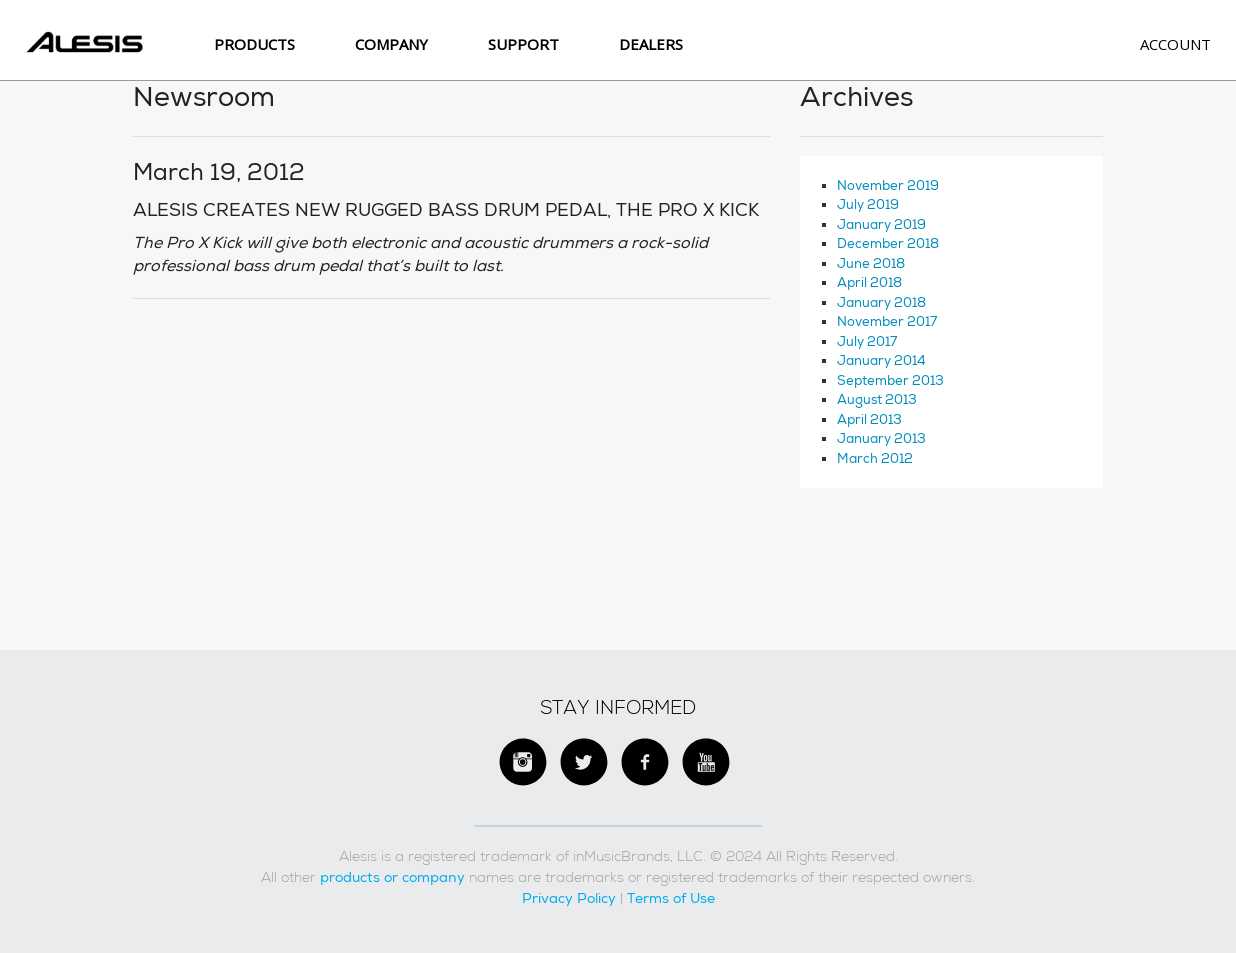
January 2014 (881, 360)
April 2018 (869, 282)
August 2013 (877, 399)
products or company (392, 877)
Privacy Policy (569, 898)
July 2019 (868, 204)
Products (254, 44)
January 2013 (881, 438)
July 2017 (867, 341)
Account (1175, 44)
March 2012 (875, 458)
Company (391, 44)
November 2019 (888, 185)
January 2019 (881, 224)
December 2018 (888, 243)
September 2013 (890, 380)
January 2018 (881, 302)
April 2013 (869, 419)
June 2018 (871, 263)
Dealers (651, 44)
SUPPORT (523, 44)
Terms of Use (671, 898)
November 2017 (887, 321)
